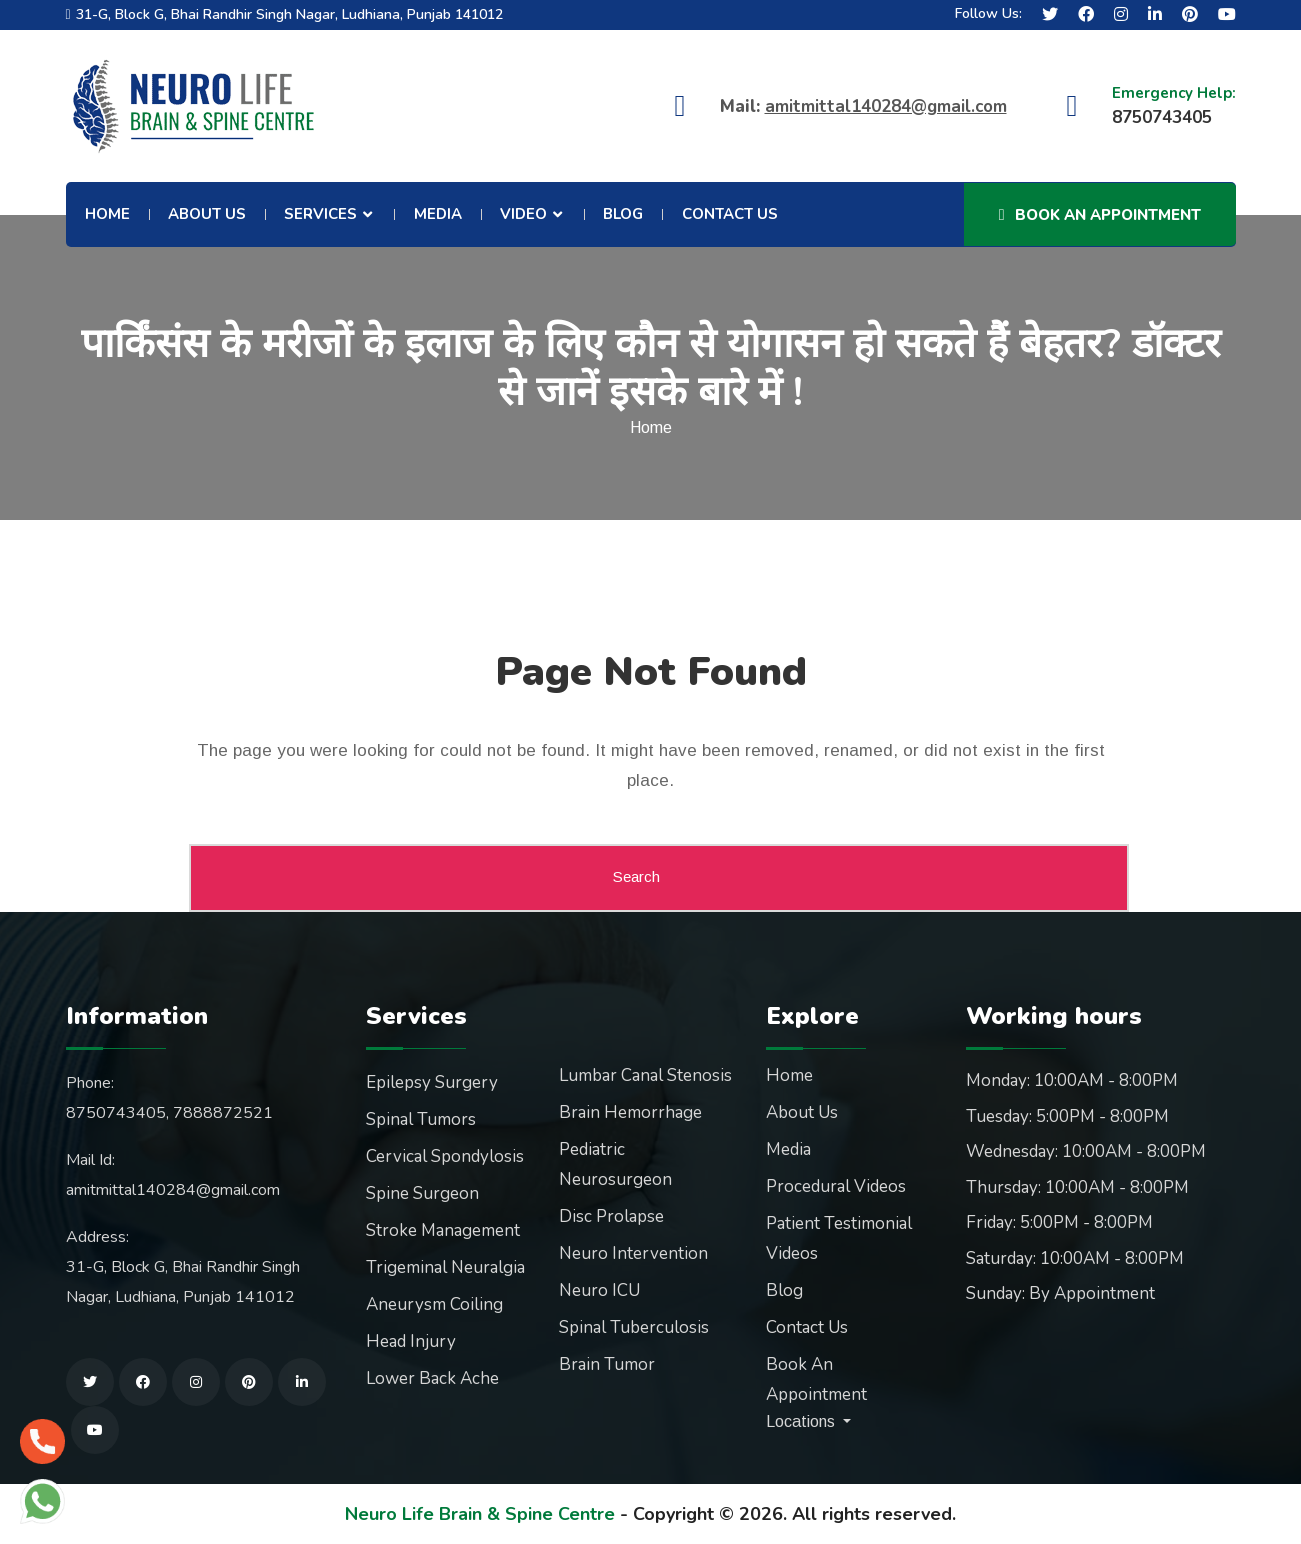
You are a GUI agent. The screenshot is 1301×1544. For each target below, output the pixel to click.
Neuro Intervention (633, 1253)
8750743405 (116, 1113)
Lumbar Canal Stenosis (645, 1075)
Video (523, 214)
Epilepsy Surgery (432, 1082)
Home (107, 214)
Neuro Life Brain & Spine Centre (480, 1514)
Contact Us (730, 214)
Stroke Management (443, 1230)
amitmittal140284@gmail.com (886, 106)
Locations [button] (802, 1421)
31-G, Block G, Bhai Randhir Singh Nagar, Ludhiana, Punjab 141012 (289, 14)
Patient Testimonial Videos (839, 1238)
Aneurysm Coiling (434, 1304)
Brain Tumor (607, 1364)
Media (438, 214)
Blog (623, 214)
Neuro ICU (599, 1290)
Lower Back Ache (432, 1378)
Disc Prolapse (611, 1216)
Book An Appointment (1100, 215)
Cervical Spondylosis (445, 1156)
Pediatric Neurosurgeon (615, 1164)
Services (320, 214)
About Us (207, 214)
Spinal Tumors (421, 1119)
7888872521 (223, 1113)
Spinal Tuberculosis (634, 1327)
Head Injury (411, 1341)
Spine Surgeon (422, 1193)
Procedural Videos (836, 1186)
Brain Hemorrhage (630, 1112)
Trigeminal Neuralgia (445, 1267)
